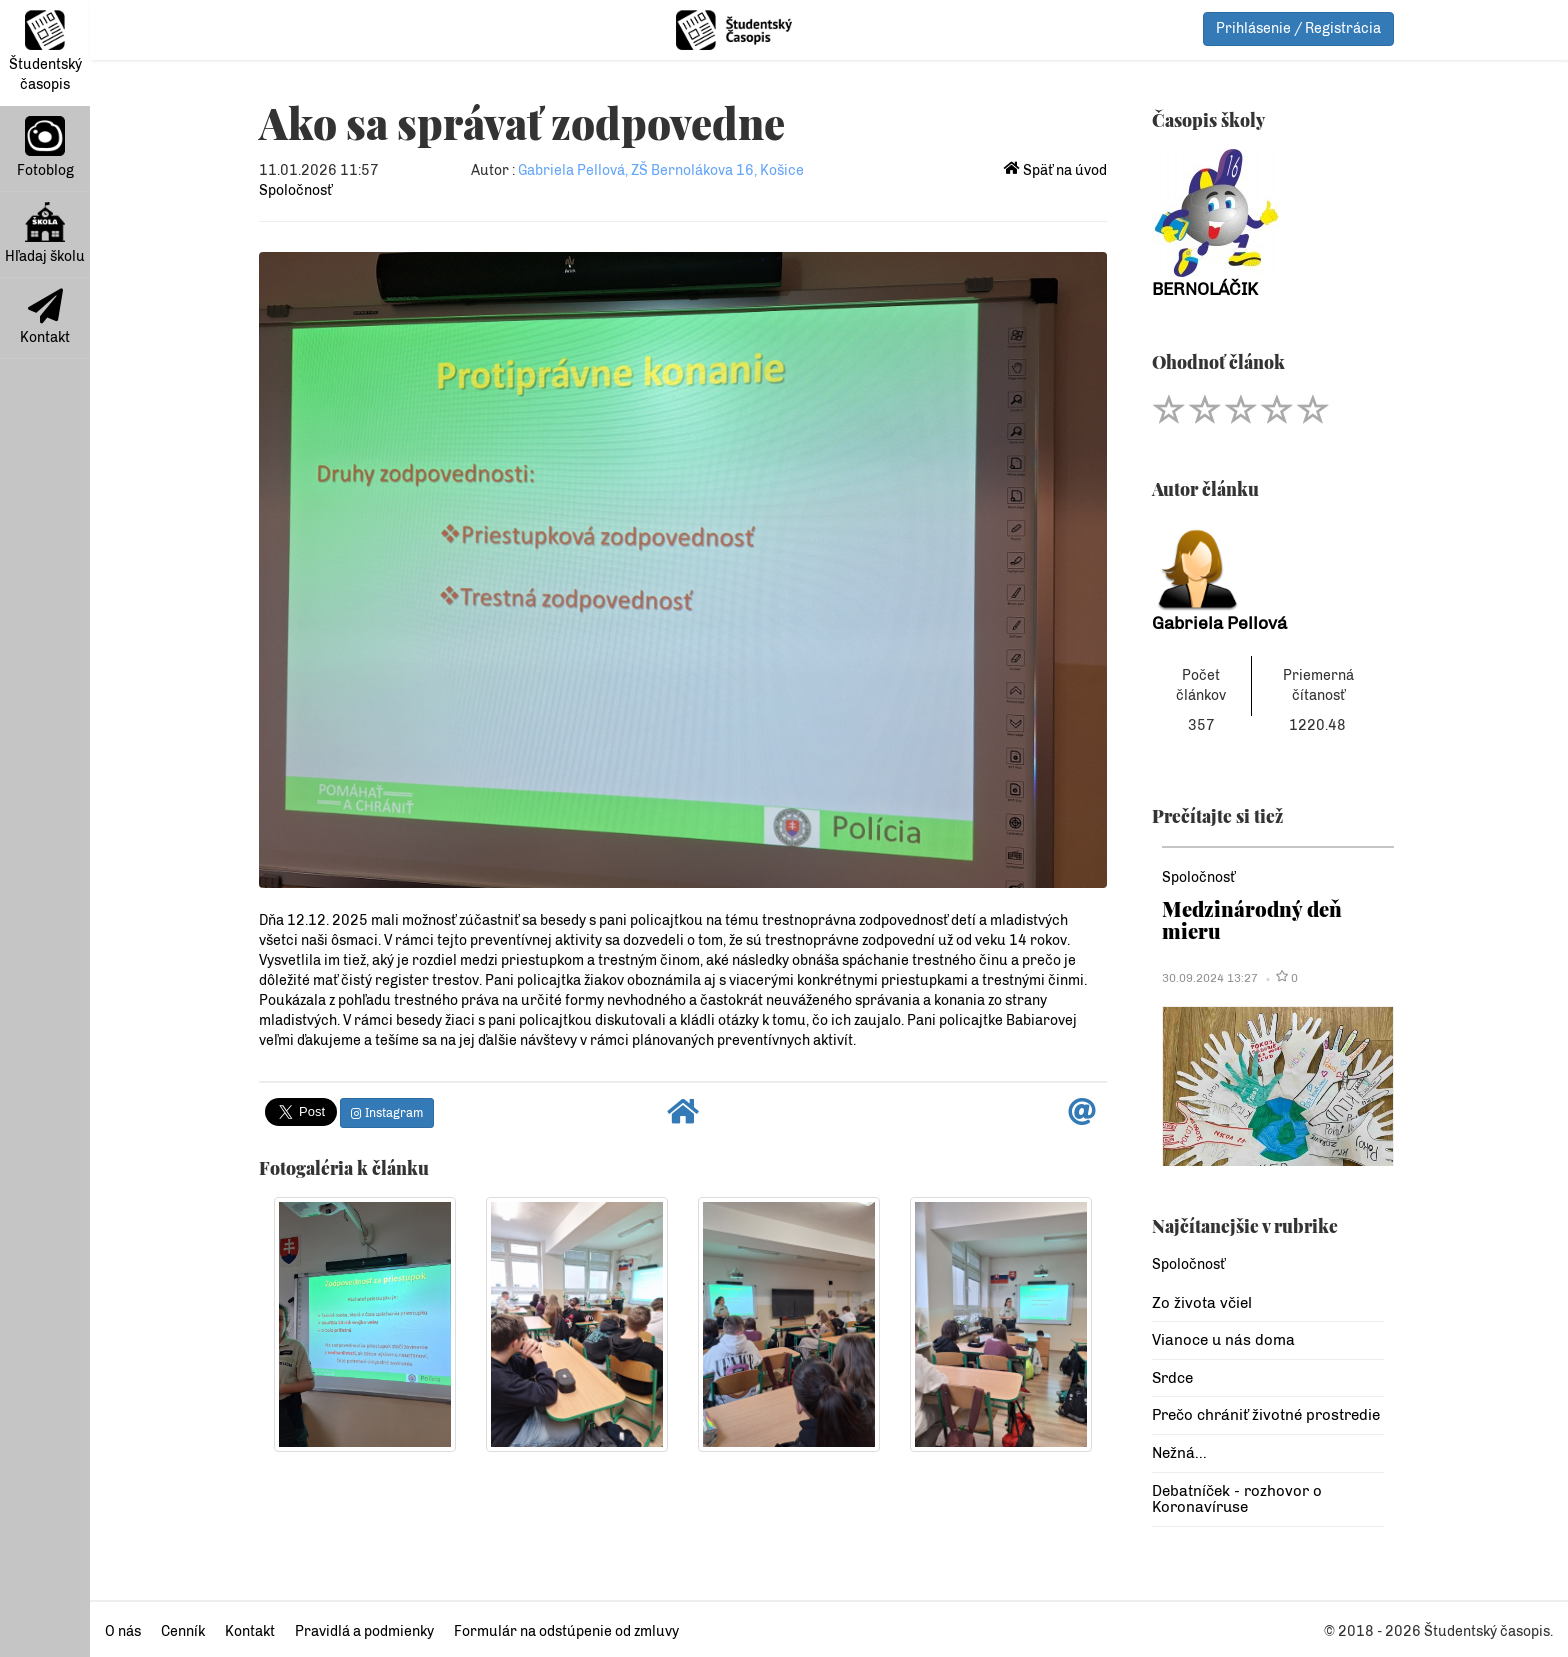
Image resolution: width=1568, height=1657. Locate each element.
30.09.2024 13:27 (1210, 978)
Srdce (1172, 1378)
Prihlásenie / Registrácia (1298, 28)
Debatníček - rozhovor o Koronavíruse (1237, 1499)
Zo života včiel (1202, 1303)
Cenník (183, 1631)
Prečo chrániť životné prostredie (1266, 1415)
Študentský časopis (45, 51)
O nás (123, 1631)
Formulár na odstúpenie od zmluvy (566, 1631)
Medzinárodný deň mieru (1252, 919)
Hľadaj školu (45, 233)
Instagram (387, 1113)
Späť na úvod (1055, 170)
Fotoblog (45, 147)
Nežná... (1179, 1453)
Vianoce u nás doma (1223, 1340)
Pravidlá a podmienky (364, 1631)
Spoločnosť (295, 190)
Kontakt (45, 317)
